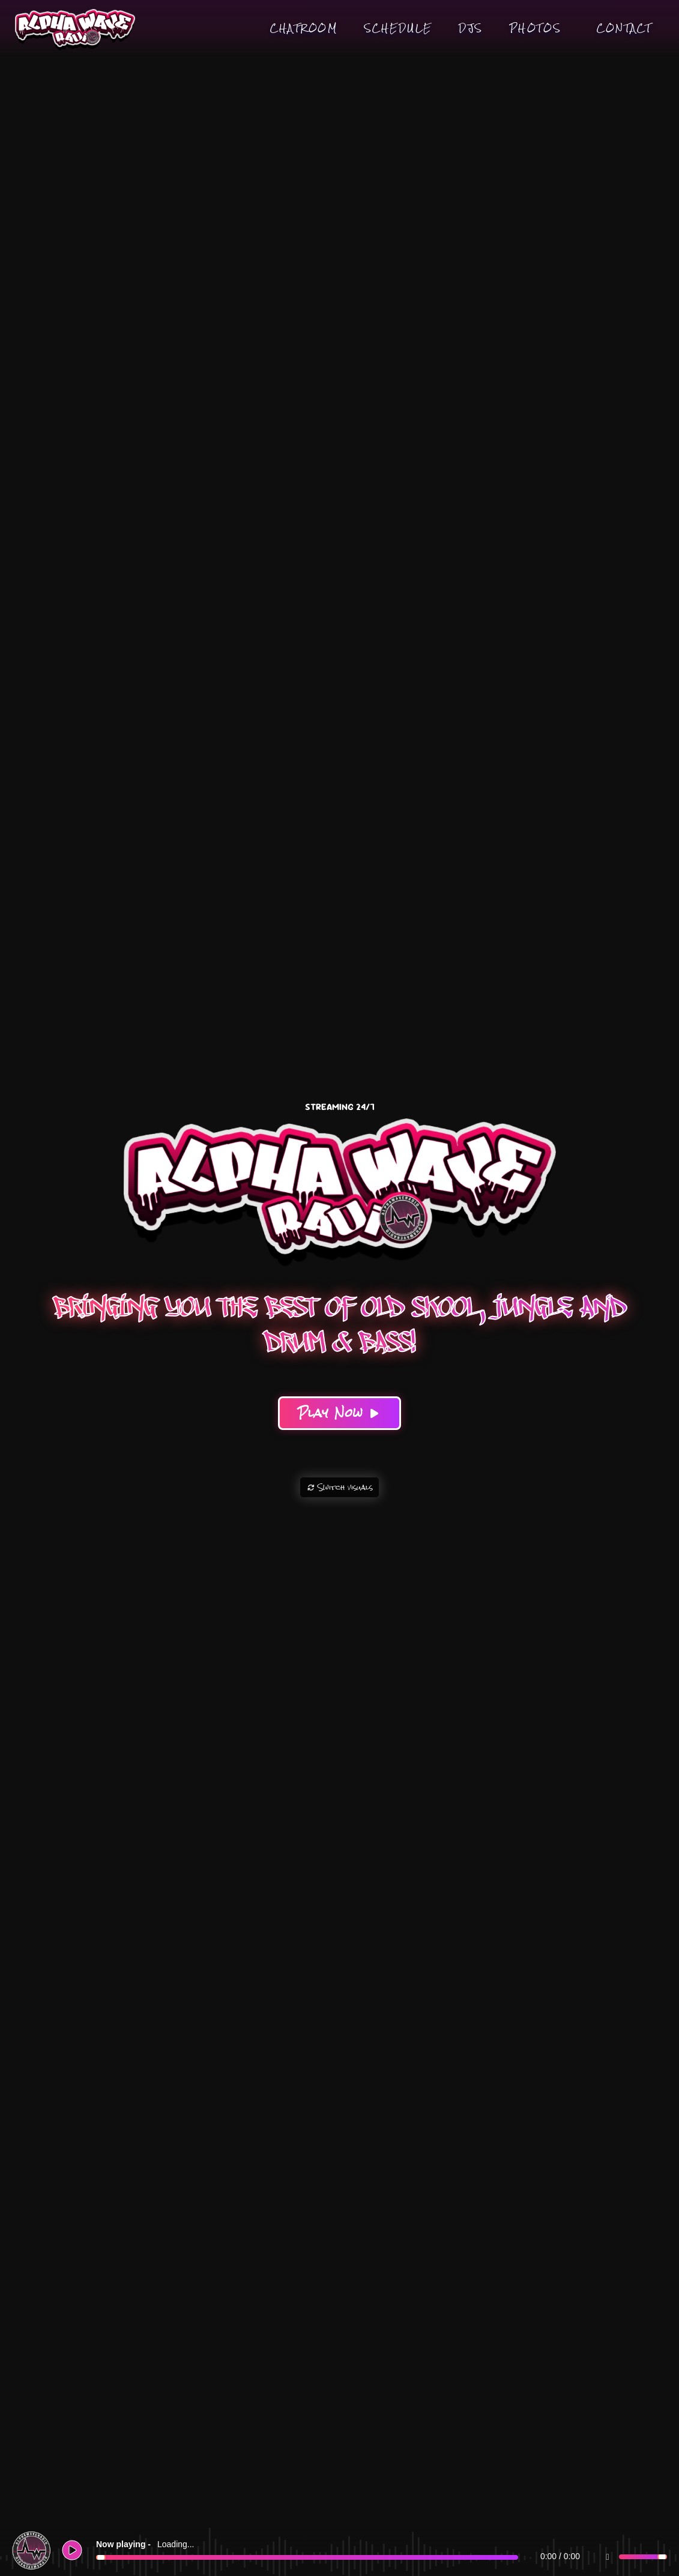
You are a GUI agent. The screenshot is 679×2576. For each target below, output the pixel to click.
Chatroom (303, 28)
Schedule (398, 28)
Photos (535, 28)
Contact (624, 28)
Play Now (339, 1413)
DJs (471, 28)
